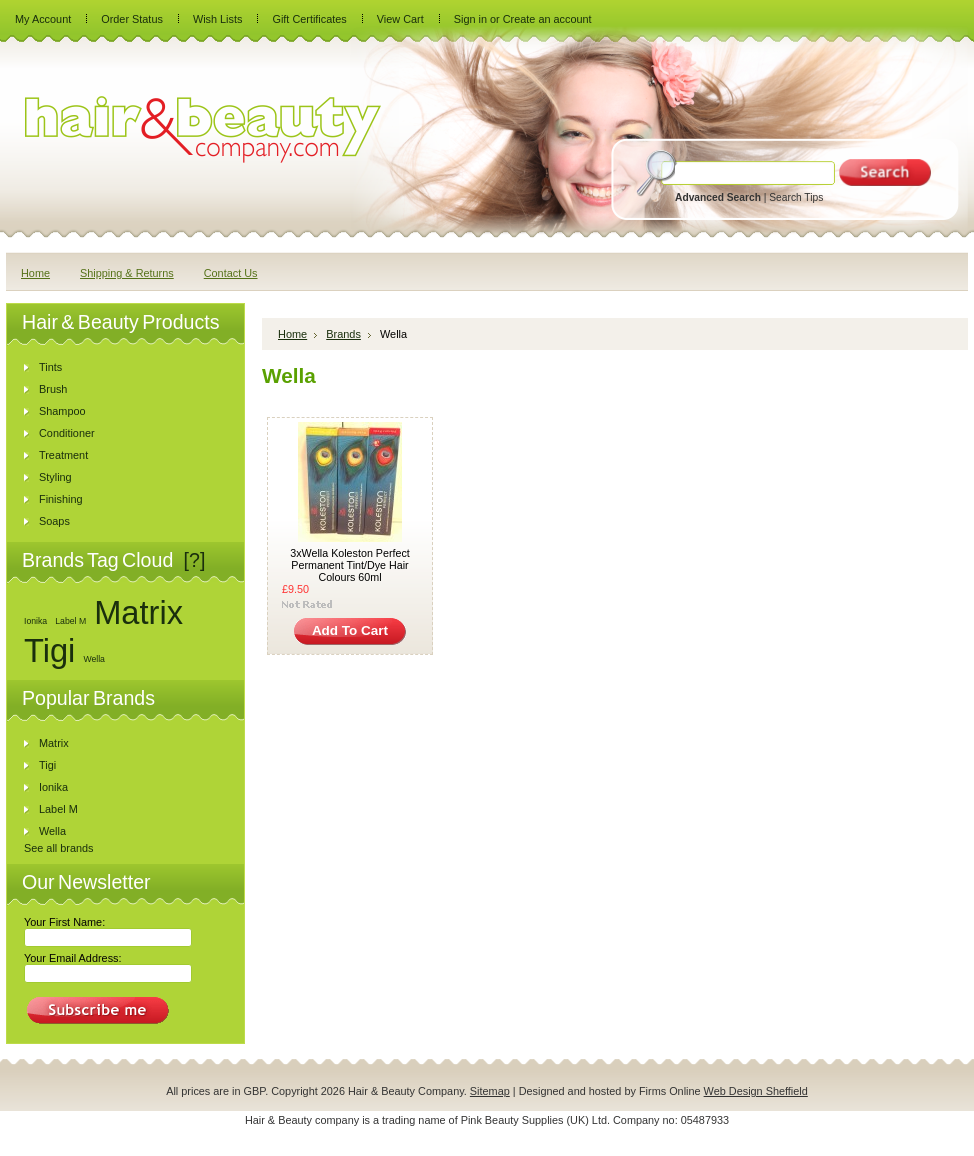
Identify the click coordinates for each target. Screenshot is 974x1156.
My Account (43, 19)
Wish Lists (218, 19)
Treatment (63, 455)
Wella (94, 659)
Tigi (49, 650)
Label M (70, 621)
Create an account (547, 19)
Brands (343, 334)
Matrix (138, 612)
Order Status (132, 19)
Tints (50, 367)
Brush (53, 389)
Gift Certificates (309, 19)
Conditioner (67, 433)
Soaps (54, 521)
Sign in (470, 19)
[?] (195, 560)
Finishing (61, 499)
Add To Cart (350, 630)
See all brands (59, 848)
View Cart (400, 19)
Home (292, 334)
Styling (55, 477)
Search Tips (796, 197)
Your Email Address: (73, 958)
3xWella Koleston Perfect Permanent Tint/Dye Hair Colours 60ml (350, 565)
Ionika (35, 621)
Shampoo (62, 411)
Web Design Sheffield (756, 1091)
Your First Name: (64, 922)
